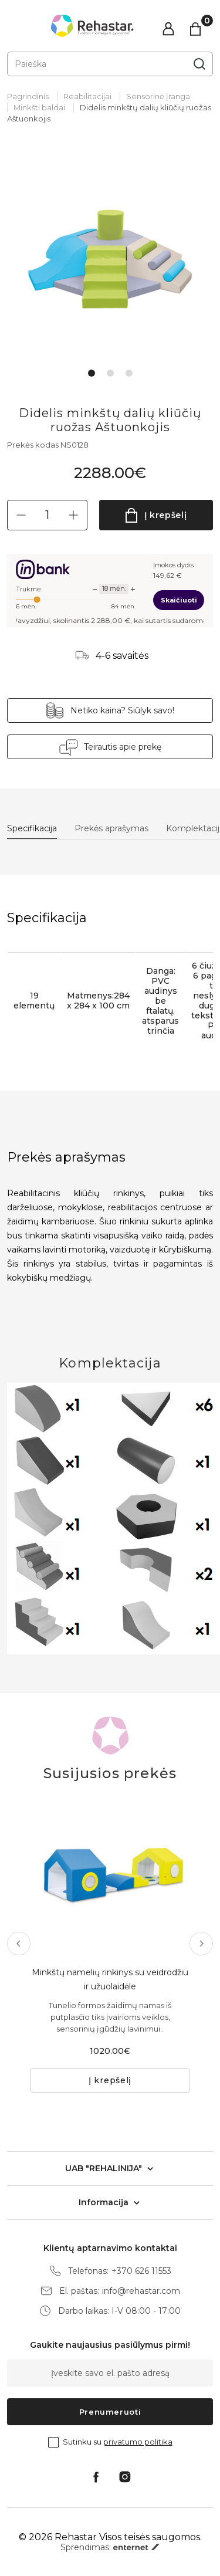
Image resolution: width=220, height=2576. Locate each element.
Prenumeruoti (110, 2411)
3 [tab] (129, 373)
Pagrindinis (28, 96)
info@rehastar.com (141, 2291)
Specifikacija (32, 829)
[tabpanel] (110, 256)
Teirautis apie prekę (122, 747)
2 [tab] (110, 373)
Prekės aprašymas (111, 829)
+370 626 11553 (141, 2271)
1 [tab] (91, 373)
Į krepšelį (165, 515)
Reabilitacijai (87, 96)
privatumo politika (137, 2441)
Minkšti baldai (39, 107)
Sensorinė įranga (158, 96)
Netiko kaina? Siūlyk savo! (122, 710)
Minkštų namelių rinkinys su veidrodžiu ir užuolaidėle (110, 1979)
